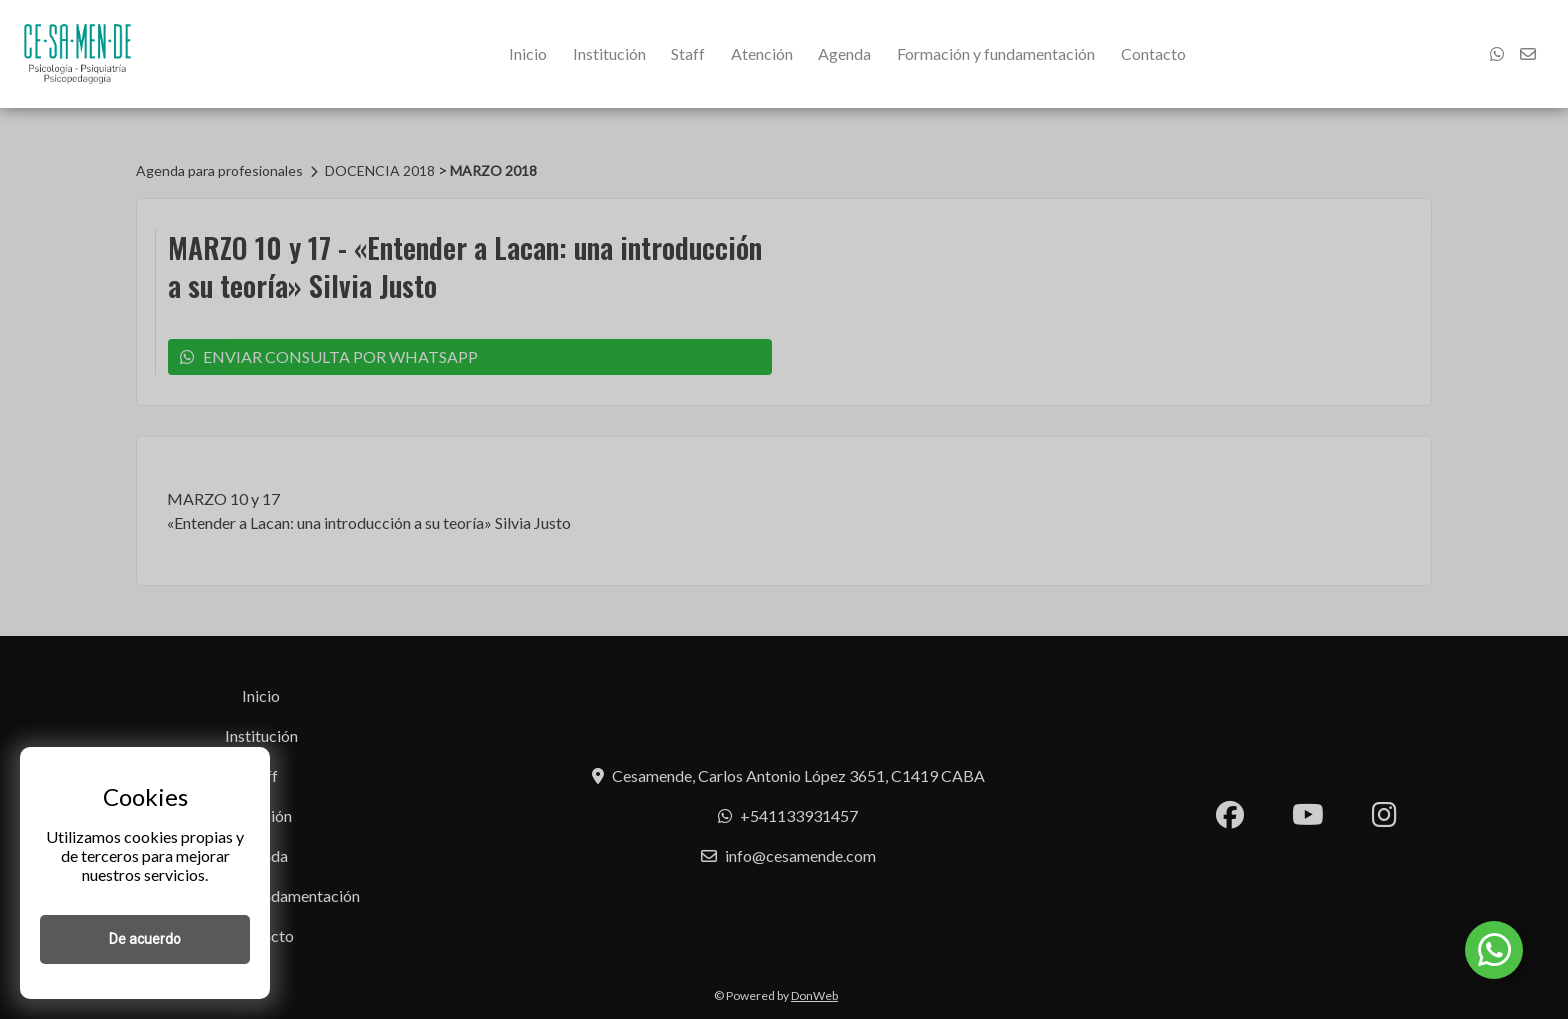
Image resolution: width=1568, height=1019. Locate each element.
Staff (688, 53)
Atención (762, 53)
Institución (609, 53)
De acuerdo (145, 939)
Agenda (844, 53)
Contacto (1153, 53)
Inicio (528, 53)
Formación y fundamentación (996, 53)
